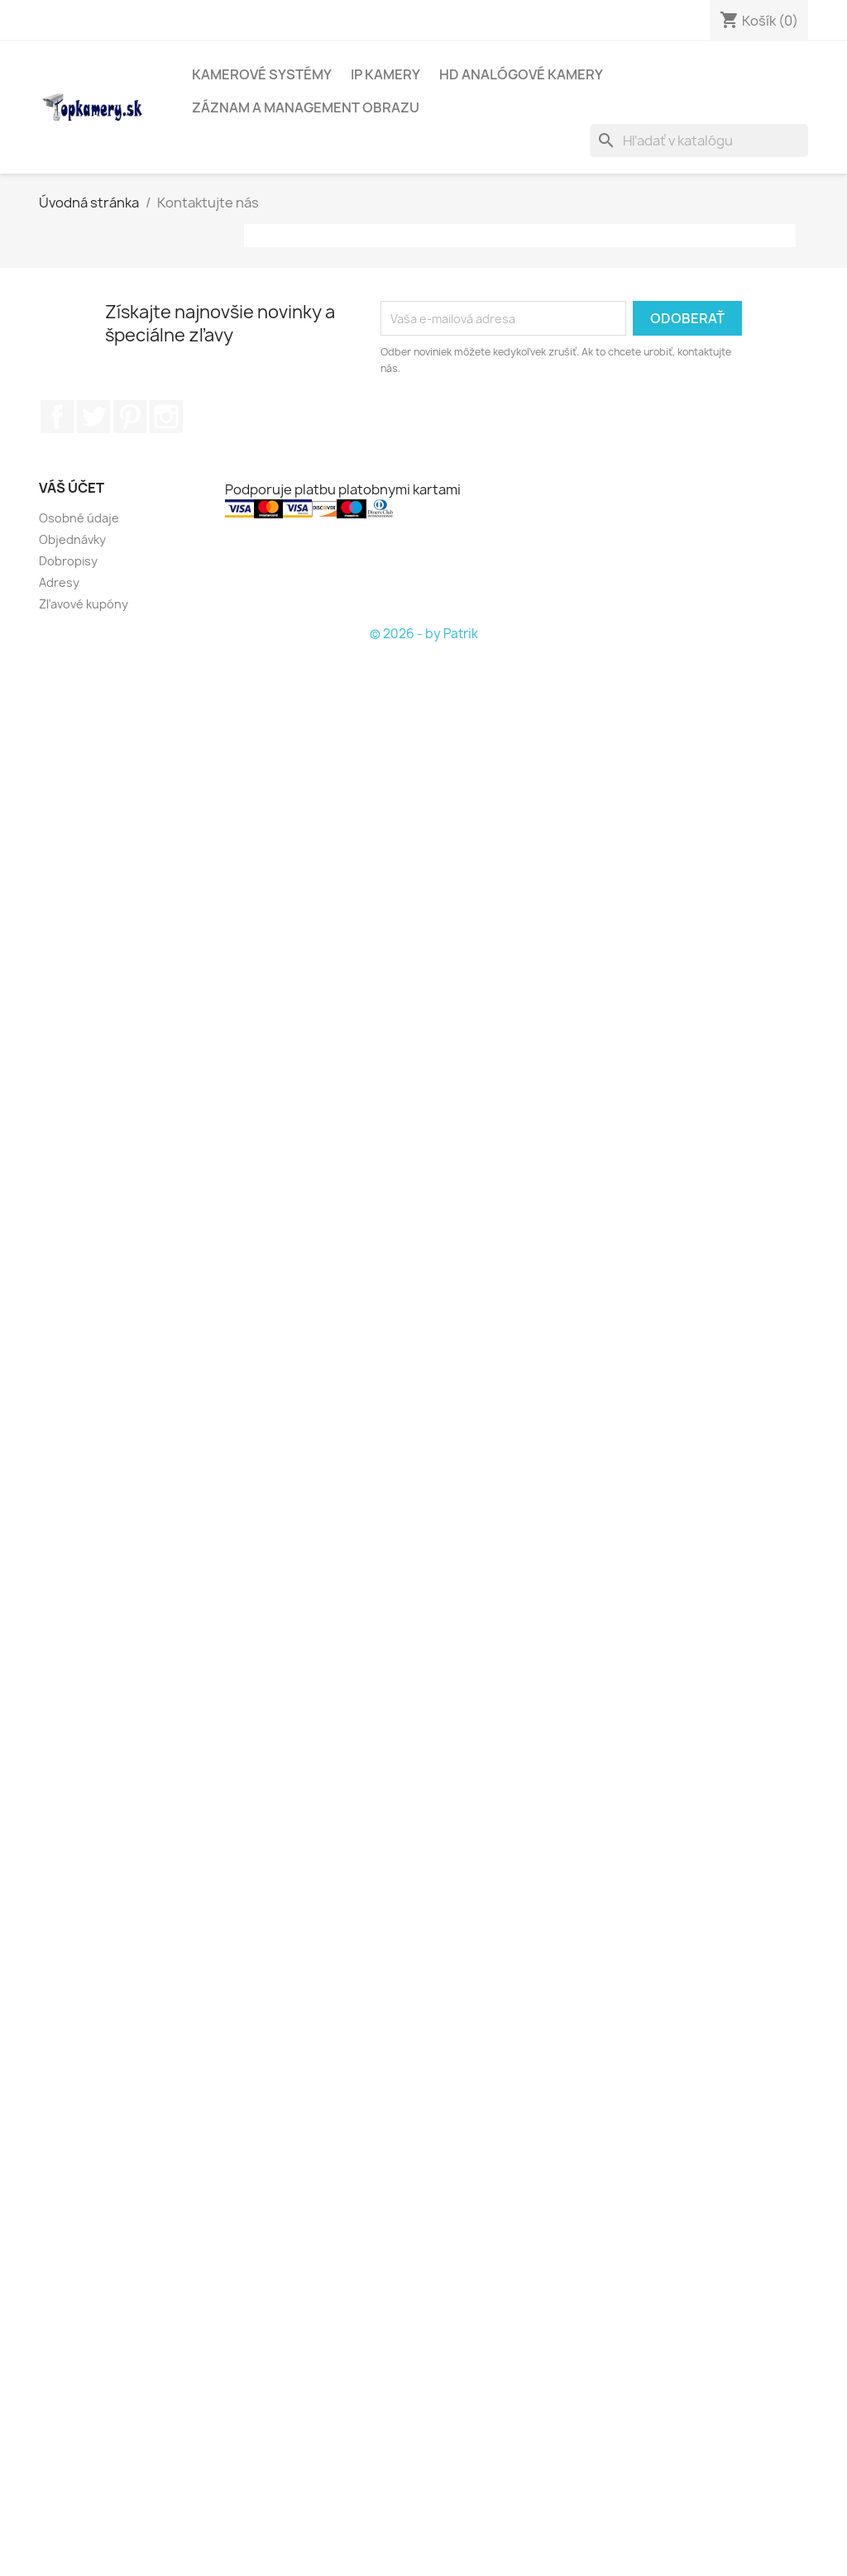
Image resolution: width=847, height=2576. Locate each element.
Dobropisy (68, 561)
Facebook (57, 416)
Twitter (93, 416)
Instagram (166, 416)
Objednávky (72, 539)
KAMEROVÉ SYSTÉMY (262, 74)
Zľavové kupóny (83, 604)
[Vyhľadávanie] (699, 140)
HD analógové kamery (521, 74)
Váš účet (71, 488)
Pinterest (129, 416)
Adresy (59, 582)
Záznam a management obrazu (305, 107)
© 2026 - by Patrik (424, 633)
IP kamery (385, 74)
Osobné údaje (79, 518)
